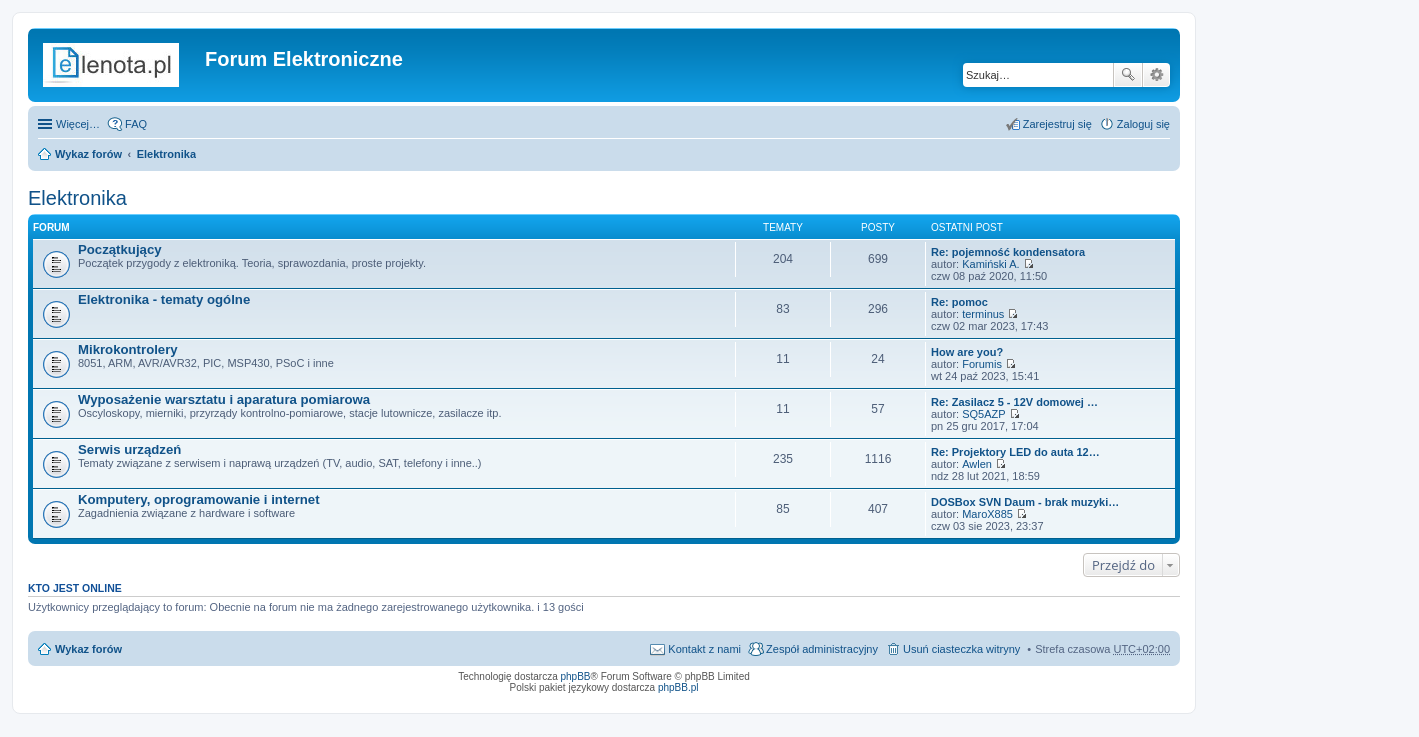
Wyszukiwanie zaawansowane (1156, 75)
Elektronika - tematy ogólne (164, 299)
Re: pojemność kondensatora (1008, 252)
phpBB (576, 676)
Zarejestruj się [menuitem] (1057, 124)
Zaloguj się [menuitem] (1143, 124)
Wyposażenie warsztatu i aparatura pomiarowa (224, 399)
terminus (983, 314)
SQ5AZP (983, 414)
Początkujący (120, 249)
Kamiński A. (990, 264)
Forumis (982, 364)
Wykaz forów (88, 154)
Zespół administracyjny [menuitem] (822, 649)
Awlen (977, 464)
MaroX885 (987, 514)
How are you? (967, 352)
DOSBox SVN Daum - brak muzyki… (1025, 502)
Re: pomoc (959, 302)
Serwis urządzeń (129, 449)
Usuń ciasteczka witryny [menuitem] (961, 649)
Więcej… (78, 124)
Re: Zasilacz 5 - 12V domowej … (1014, 402)
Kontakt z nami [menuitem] (704, 649)
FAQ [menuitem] (136, 124)
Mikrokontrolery (128, 349)
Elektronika (166, 154)
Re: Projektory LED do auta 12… (1015, 452)
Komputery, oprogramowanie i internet (199, 499)
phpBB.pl (678, 687)
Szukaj (1128, 75)
